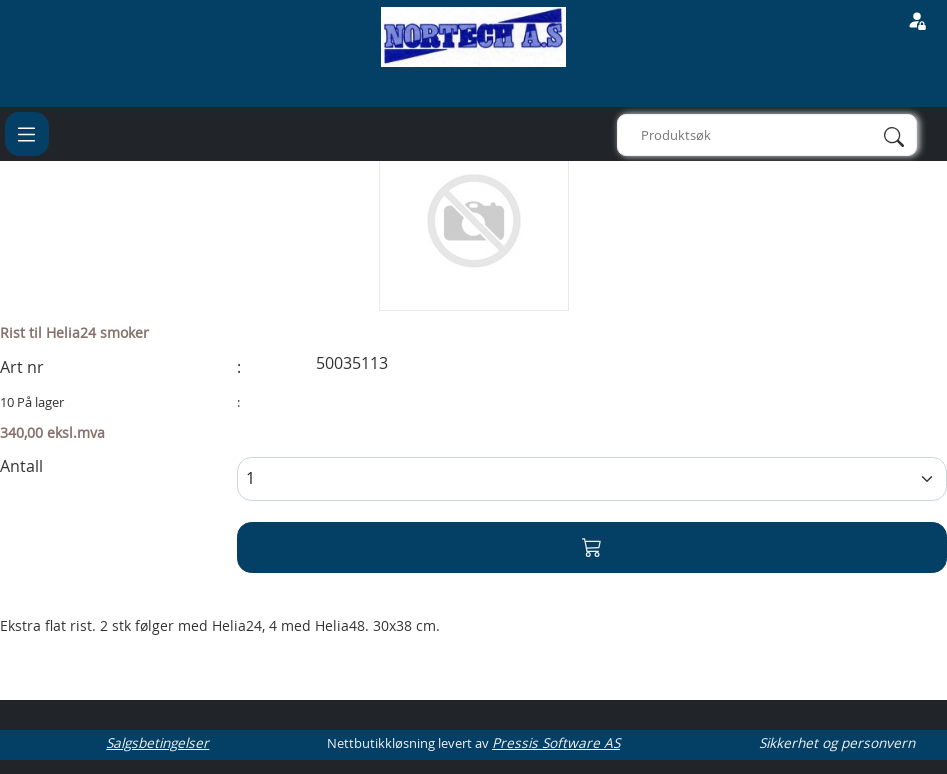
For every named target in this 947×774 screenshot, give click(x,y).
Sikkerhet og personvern (837, 743)
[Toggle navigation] (27, 134)
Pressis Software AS (556, 743)
